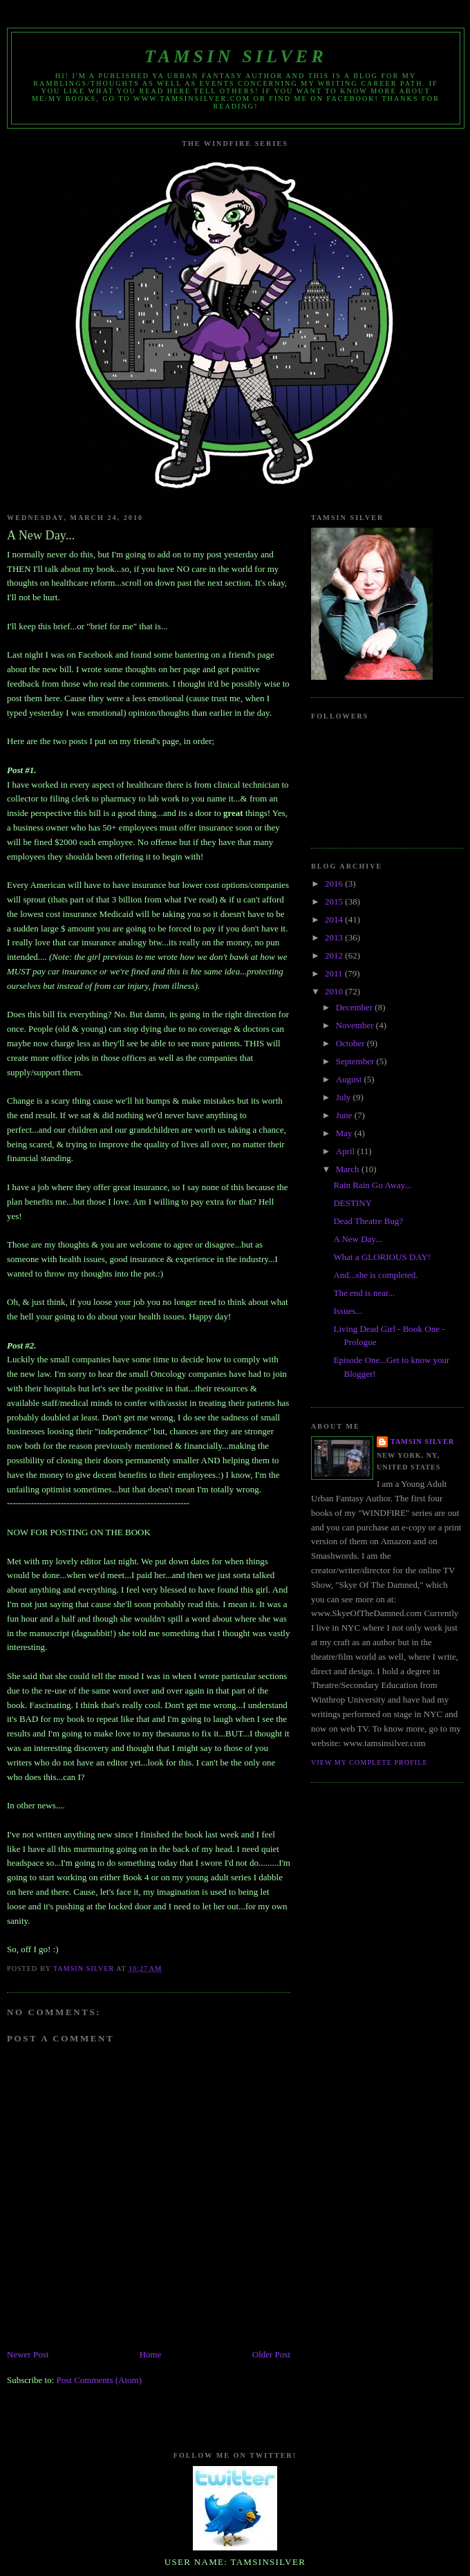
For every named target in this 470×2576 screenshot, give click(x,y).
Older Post (271, 2354)
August (350, 1079)
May (345, 1133)
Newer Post (27, 2354)
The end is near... (364, 1293)
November (356, 1025)
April (346, 1151)
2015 (335, 901)
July (344, 1097)
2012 (335, 955)
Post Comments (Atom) (99, 2380)
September (356, 1061)
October (351, 1043)
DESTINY (352, 1203)
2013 (335, 937)
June (345, 1115)
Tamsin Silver (235, 56)
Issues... (347, 1311)
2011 (335, 973)
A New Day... (357, 1239)
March (348, 1169)
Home (151, 2354)
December (355, 1007)
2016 (335, 883)
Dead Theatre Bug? (368, 1221)
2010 (335, 991)
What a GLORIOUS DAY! (382, 1257)
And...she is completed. (375, 1275)
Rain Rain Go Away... (372, 1185)
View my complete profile (369, 1762)
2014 (335, 919)
